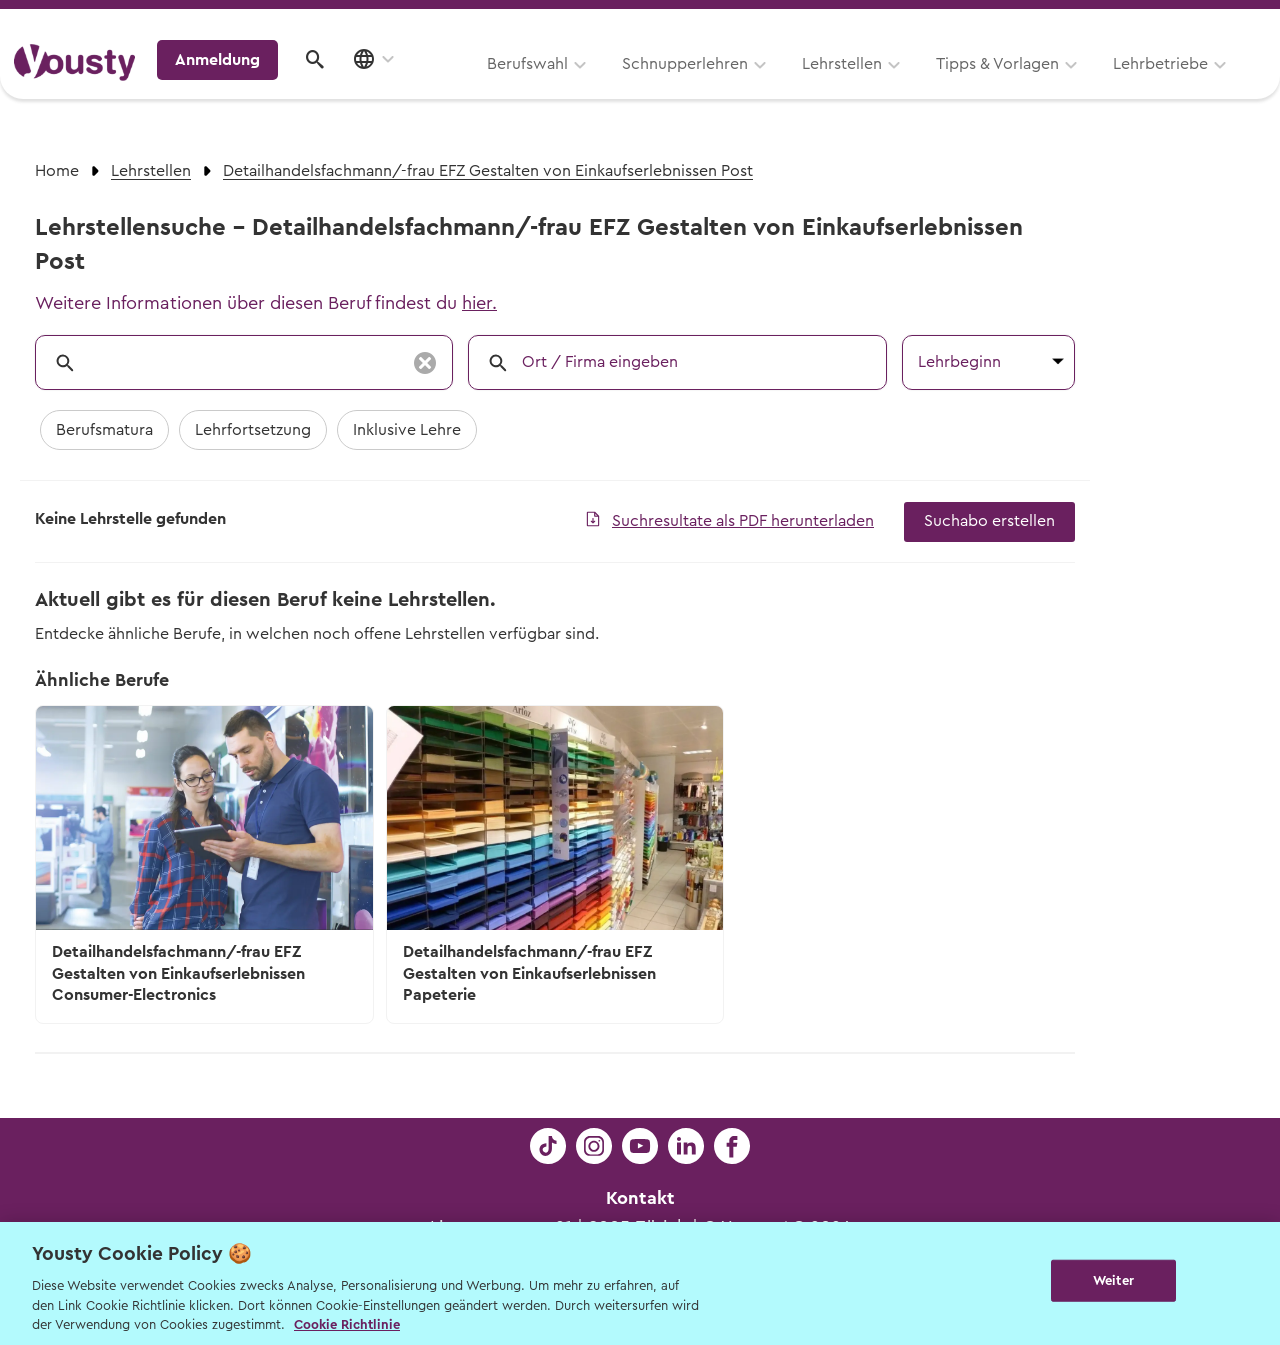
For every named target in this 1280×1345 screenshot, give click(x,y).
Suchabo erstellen (989, 521)
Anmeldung (1092, 85)
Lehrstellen (590, 87)
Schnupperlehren (433, 87)
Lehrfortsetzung (253, 430)
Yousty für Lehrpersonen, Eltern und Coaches (893, 21)
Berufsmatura (104, 430)
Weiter (1113, 1281)
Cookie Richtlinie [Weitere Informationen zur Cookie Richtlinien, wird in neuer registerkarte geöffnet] (347, 1324)
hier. (479, 303)
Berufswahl (275, 87)
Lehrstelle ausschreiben (1180, 21)
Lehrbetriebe (908, 87)
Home (57, 171)
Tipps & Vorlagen (745, 87)
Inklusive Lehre (407, 430)
